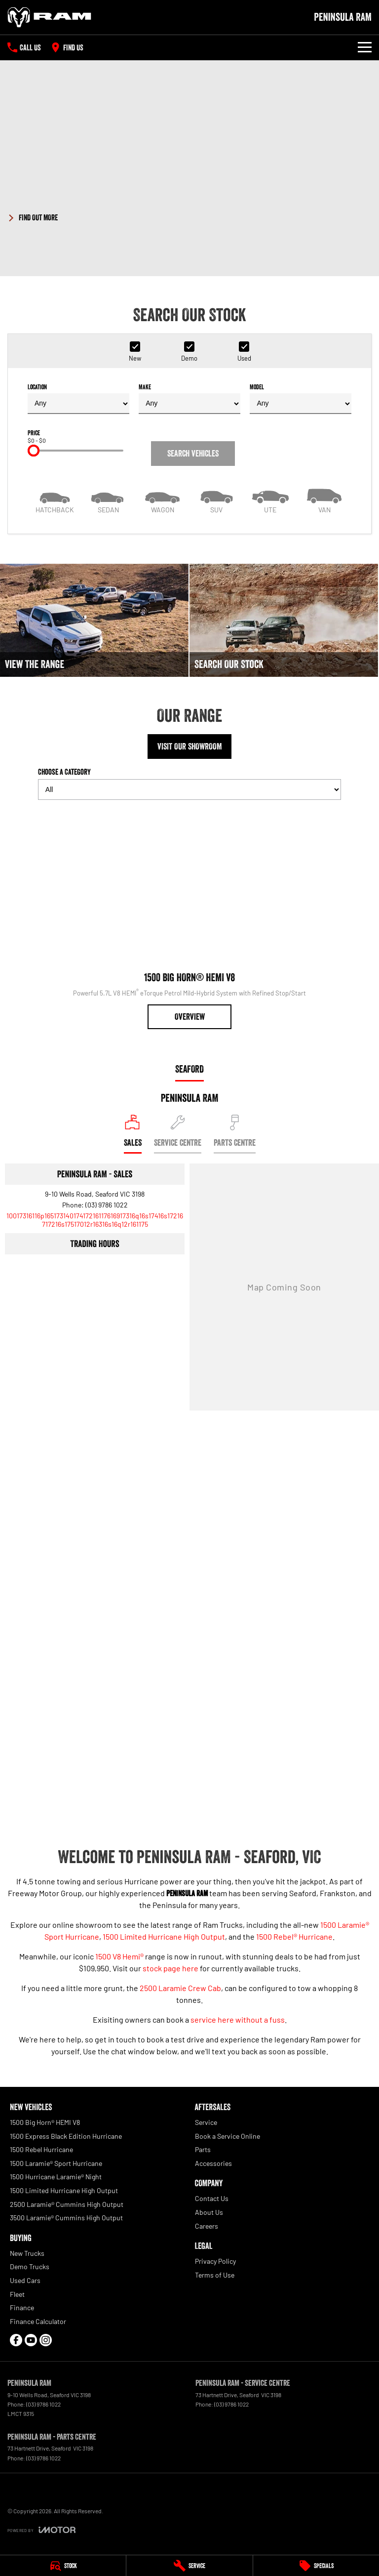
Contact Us (211, 2198)
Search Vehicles (193, 453)
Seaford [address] (189, 1069)
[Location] (133, 1134)
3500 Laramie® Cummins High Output (66, 2217)
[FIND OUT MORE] (32, 216)
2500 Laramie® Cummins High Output (66, 2204)
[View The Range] (94, 620)
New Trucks (27, 2253)
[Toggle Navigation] (365, 47)
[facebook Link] (16, 2340)
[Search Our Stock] (284, 620)
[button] (189, 216)
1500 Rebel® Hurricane (294, 1936)
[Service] (189, 2565)
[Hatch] (54, 500)
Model (300, 398)
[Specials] (316, 2565)
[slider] (33, 451)
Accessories (213, 2163)
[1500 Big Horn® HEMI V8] (189, 918)
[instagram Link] (45, 2340)
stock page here (170, 1968)
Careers (206, 2226)
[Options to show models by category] (189, 789)
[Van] (324, 500)
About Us (209, 2212)
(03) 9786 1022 (106, 1205)
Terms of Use (214, 2275)
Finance (22, 2307)
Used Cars (25, 2280)
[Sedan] (108, 500)
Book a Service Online (227, 2136)
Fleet (17, 2294)
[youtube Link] (31, 2340)
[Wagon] (163, 500)
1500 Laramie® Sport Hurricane (56, 2163)
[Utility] (270, 500)
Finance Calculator (38, 2321)
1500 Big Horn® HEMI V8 (45, 2122)
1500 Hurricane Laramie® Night (56, 2176)
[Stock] (63, 2565)
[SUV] (216, 500)
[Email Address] (94, 1219)
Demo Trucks (29, 2266)
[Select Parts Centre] (235, 1134)
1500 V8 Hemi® (119, 1956)
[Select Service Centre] (177, 1134)
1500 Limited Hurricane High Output (164, 1936)
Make (189, 398)
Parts (203, 2149)
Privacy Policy (215, 2261)
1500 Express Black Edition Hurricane (66, 2136)
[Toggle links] (41, 2529)
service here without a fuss (237, 2019)
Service (206, 2122)
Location (78, 398)
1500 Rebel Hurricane (41, 2149)
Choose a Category (189, 783)
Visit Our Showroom (189, 746)
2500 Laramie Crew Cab (180, 1988)
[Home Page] (49, 17)
